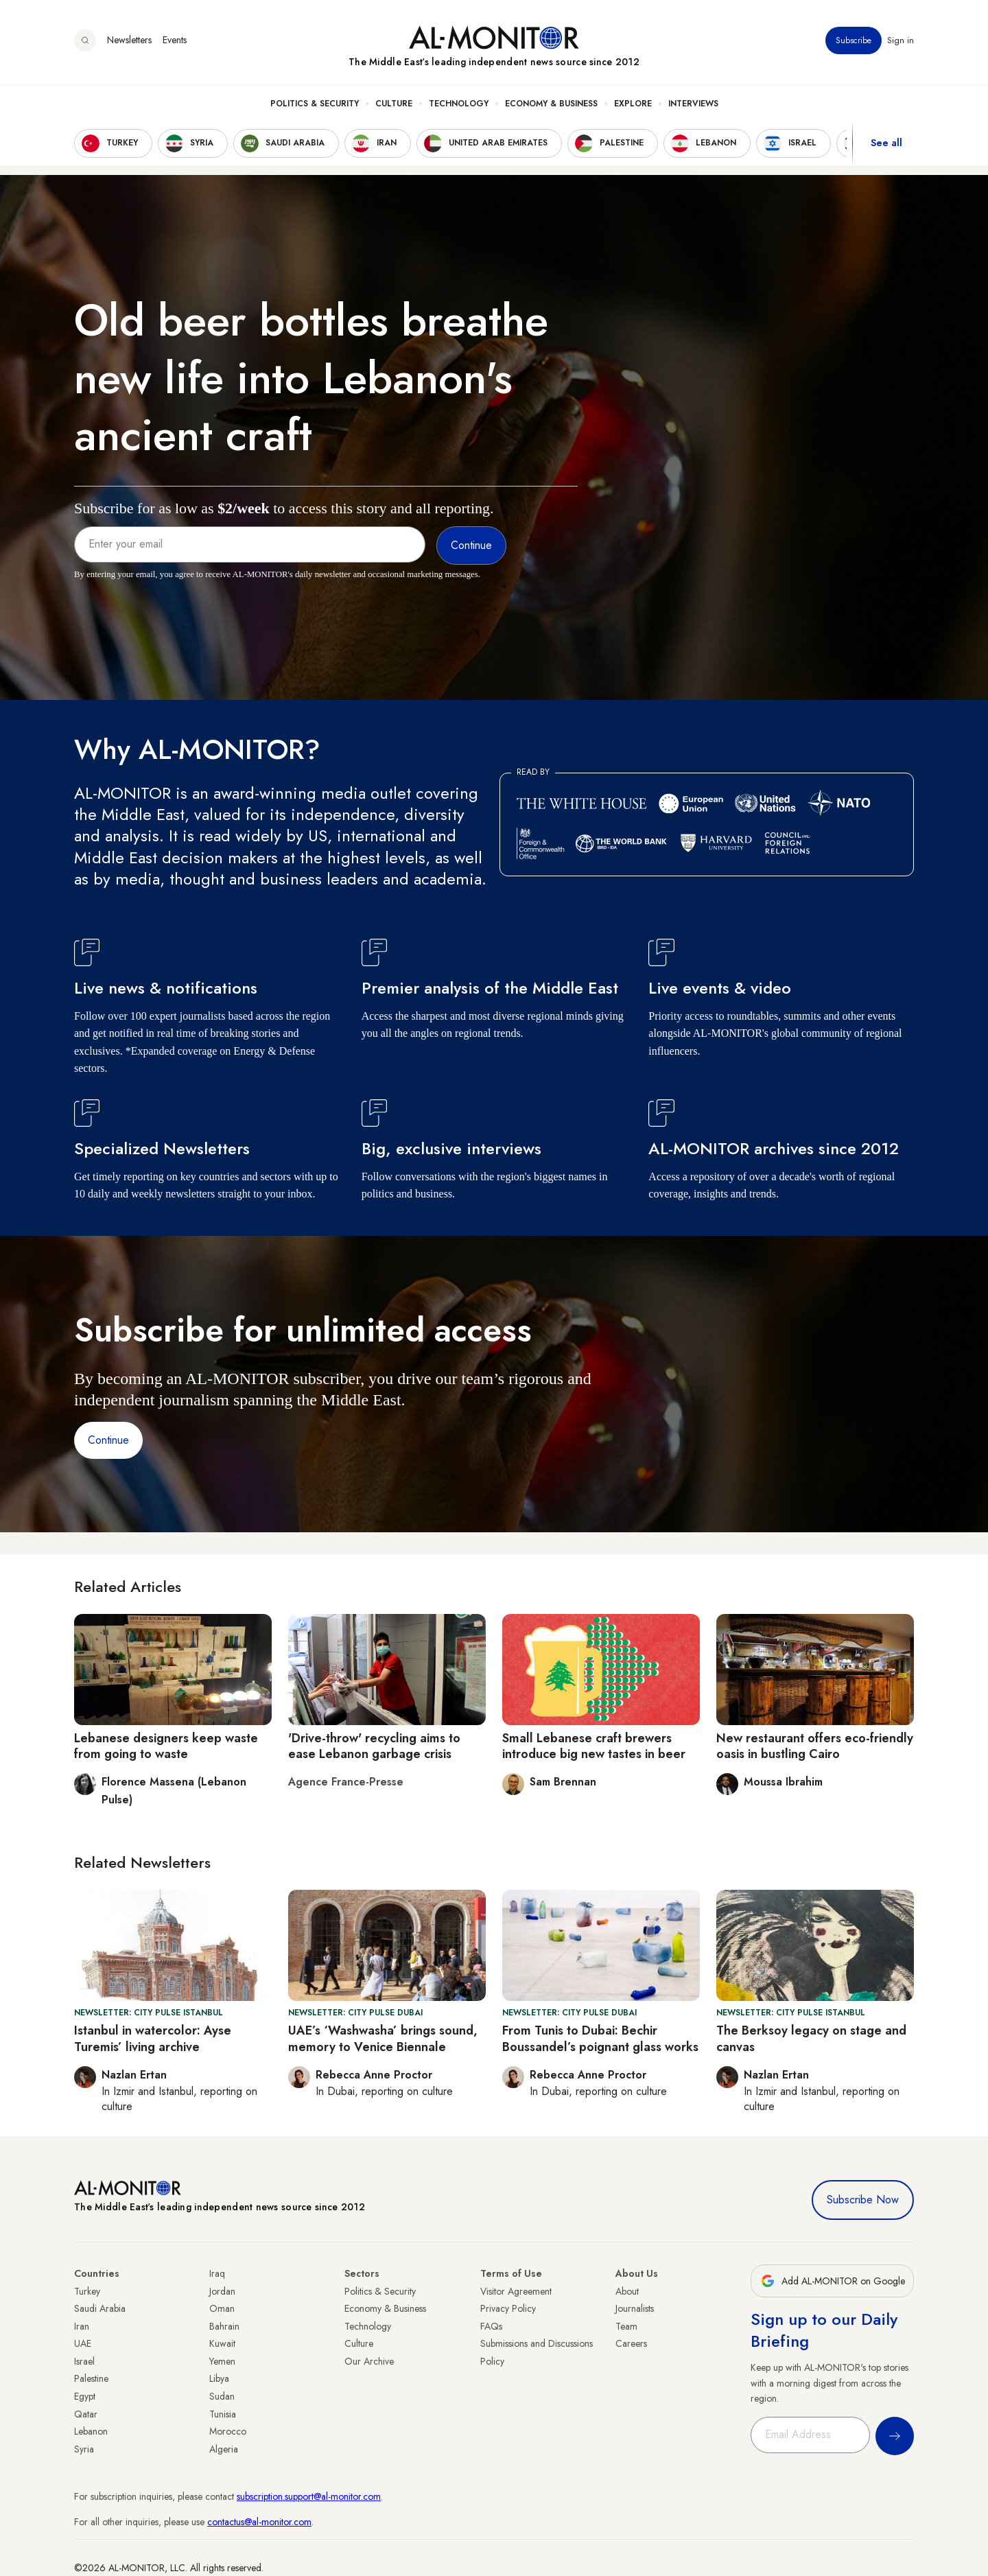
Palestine (91, 2378)
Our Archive (369, 2361)
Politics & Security (314, 103)
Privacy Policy (508, 2308)
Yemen (222, 2361)
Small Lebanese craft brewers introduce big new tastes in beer (593, 1746)
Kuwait (222, 2343)
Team (626, 2326)
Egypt (84, 2396)
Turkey (87, 2291)
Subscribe (853, 40)
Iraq (217, 2273)
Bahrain (224, 2326)
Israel (84, 2361)
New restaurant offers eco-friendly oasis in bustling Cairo (814, 1746)
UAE (82, 2343)
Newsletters (129, 40)
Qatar (85, 2414)
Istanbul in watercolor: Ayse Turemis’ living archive (152, 2038)
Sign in (900, 40)
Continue (108, 1440)
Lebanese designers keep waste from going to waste (166, 1746)
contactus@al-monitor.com (259, 2522)
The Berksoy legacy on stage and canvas (811, 2038)
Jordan (222, 2291)
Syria (84, 2449)
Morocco (227, 2431)
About (627, 2291)
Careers (631, 2343)
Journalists (634, 2308)
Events (175, 40)
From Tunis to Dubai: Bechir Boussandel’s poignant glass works (600, 2038)
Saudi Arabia (100, 2308)
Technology (459, 103)
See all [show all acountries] (886, 143)
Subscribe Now (863, 2200)
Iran (81, 2326)
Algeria (223, 2449)
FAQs (491, 2326)
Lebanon (91, 2431)
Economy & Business (551, 103)
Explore (633, 103)
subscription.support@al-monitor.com (309, 2496)
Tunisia (222, 2414)
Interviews (693, 103)
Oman (222, 2308)
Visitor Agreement (516, 2291)
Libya (219, 2378)
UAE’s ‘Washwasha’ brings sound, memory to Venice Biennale (383, 2038)
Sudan (222, 2396)
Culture (393, 103)
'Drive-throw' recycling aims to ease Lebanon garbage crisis (374, 1746)
